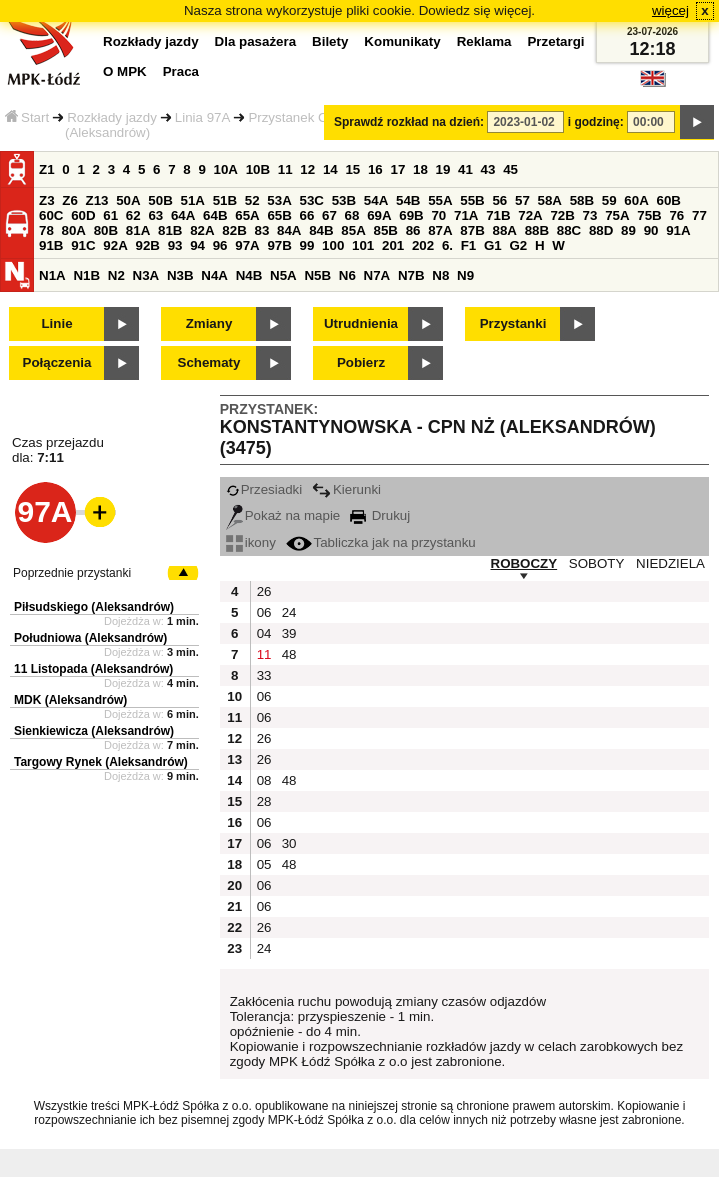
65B (279, 215)
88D (601, 230)
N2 (116, 275)
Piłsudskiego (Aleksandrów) (94, 607)
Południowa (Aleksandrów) (90, 638)
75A (617, 215)
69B (411, 215)
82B (234, 230)
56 (499, 200)
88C (569, 230)
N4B (249, 275)
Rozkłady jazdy (112, 117)
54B (408, 200)
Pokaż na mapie (283, 515)
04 (264, 633)
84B (321, 230)
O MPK (125, 71)
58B (582, 200)
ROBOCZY (524, 563)
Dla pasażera (256, 41)
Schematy (209, 362)
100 (333, 245)
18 (420, 169)
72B (562, 215)
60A (636, 200)
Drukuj (380, 515)
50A (128, 200)
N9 (465, 275)
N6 (347, 275)
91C (83, 245)
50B (160, 200)
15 (352, 169)
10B (258, 169)
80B (106, 230)
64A (183, 215)
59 (609, 200)
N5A (283, 275)
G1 (493, 245)
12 (307, 169)
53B (344, 200)
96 (220, 245)
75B (649, 215)
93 (175, 245)
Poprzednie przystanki (72, 573)
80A (74, 230)
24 (289, 612)
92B (147, 245)
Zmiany (209, 323)
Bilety (330, 41)
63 (155, 215)
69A (379, 215)
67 (329, 215)
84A (289, 230)
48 (289, 654)
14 (330, 169)
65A (247, 215)
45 (510, 169)
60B (669, 200)
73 (590, 215)
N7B (411, 275)
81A (138, 230)
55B (472, 200)
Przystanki (513, 323)
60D (83, 215)
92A (115, 245)
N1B (86, 275)
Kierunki (346, 489)
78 (46, 230)
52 (252, 200)
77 (699, 215)
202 (423, 245)
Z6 (70, 200)
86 (413, 230)
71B (498, 215)
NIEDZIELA (670, 563)
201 (393, 245)
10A (226, 169)
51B (225, 200)
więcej (670, 10)
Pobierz (361, 362)
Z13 (97, 200)
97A (247, 245)
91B (51, 245)
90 (651, 230)
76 (676, 215)
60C (51, 215)
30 (289, 843)
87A (440, 230)
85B (385, 230)
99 (307, 245)
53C (312, 200)
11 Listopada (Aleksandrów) (93, 669)
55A (440, 200)
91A (678, 230)
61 (110, 215)
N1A (52, 275)
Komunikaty (402, 41)
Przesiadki (264, 489)
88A (504, 230)
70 (438, 215)
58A (550, 200)
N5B (317, 275)
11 (285, 169)
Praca (181, 71)
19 (443, 169)
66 (307, 215)
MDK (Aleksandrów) (70, 700)
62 (133, 215)
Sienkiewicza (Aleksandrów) (94, 731)
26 (264, 591)
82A (202, 230)
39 (289, 633)
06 (264, 612)
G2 (518, 245)
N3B (180, 275)
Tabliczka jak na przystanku (381, 542)
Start (27, 117)
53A (279, 200)
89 (628, 230)
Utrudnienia (361, 323)
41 (465, 169)
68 (352, 215)
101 (363, 245)
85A (353, 230)
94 (197, 245)
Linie (56, 323)
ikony (251, 542)
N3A (146, 275)
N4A (214, 275)
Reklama (484, 41)
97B (279, 245)
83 (261, 230)
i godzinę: (596, 122)
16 (375, 169)
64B (215, 215)
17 (397, 169)
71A (466, 215)
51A (193, 200)
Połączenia (57, 362)
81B (170, 230)
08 (264, 780)
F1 (469, 245)
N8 (440, 275)
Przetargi (555, 41)
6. (447, 245)
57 (522, 200)
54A (376, 200)
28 (264, 801)
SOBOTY (597, 563)
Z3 (47, 200)
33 (264, 675)
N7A (377, 275)
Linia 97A (203, 117)
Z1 (47, 169)
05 (264, 864)
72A (530, 215)
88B (537, 230)
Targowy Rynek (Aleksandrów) (101, 762)
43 (488, 169)
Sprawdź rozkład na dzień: (409, 122)
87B (472, 230)
